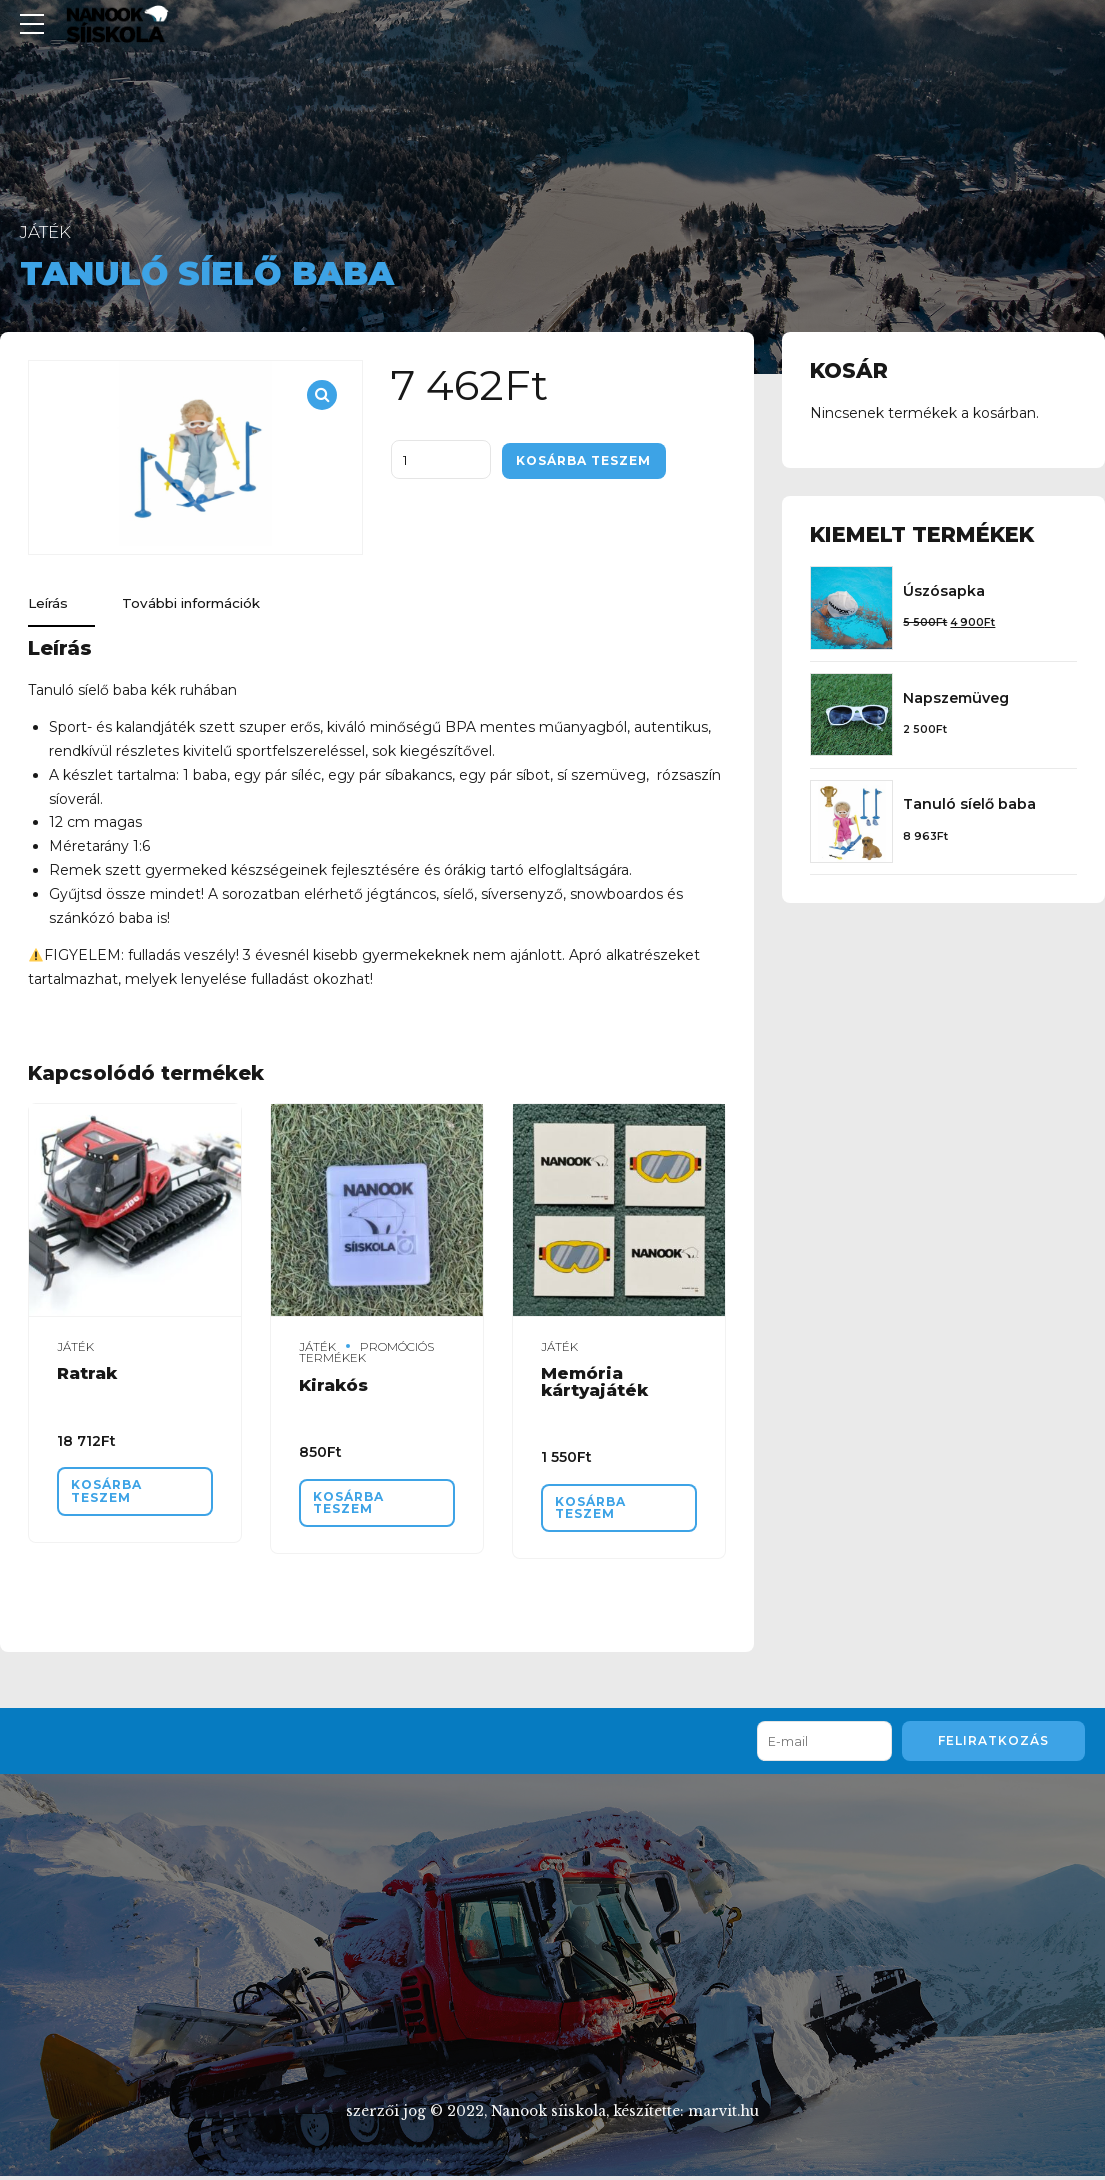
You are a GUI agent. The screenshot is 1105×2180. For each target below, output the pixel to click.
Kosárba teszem (589, 460)
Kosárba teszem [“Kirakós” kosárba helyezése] (352, 1505)
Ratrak (87, 1375)
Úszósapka (944, 591)
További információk (201, 605)
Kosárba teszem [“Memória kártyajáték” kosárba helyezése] (594, 1511)
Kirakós (333, 1386)
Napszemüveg (956, 698)
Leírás (49, 605)
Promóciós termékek (366, 1354)
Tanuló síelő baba (969, 804)
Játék (45, 232)
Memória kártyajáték (594, 1383)
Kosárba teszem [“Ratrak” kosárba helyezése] (110, 1494)
